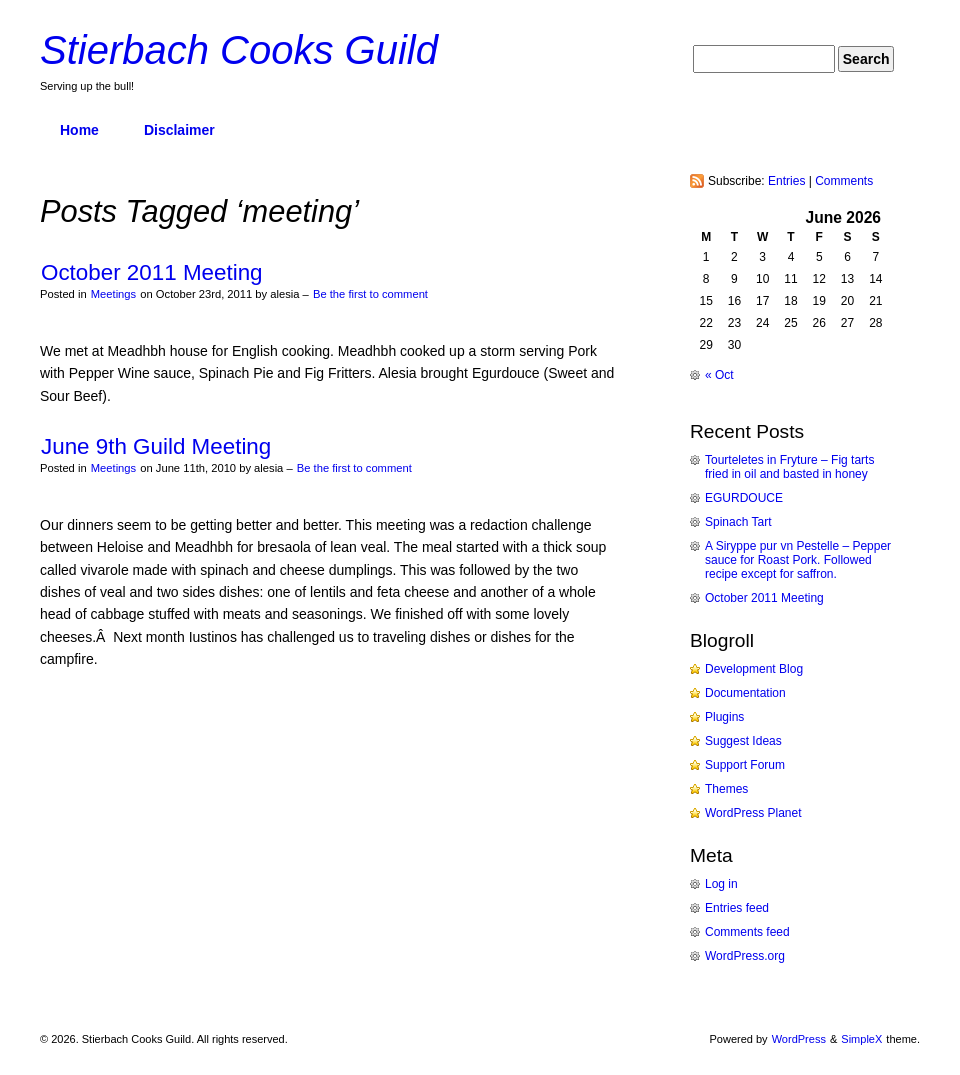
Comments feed (747, 932)
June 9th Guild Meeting (156, 446)
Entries (786, 181)
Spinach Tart (738, 522)
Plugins (724, 717)
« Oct (719, 375)
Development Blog (754, 669)
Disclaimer (179, 130)
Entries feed (737, 908)
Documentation (745, 693)
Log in (721, 884)
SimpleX (861, 1039)
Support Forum (745, 765)
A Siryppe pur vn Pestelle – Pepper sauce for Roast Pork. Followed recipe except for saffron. (798, 560)
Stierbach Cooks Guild (239, 50)
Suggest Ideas (743, 741)
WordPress (799, 1039)
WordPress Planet (753, 813)
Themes (726, 789)
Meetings (113, 294)
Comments (844, 181)
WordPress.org (745, 956)
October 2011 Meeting (152, 272)
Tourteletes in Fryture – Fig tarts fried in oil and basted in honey (789, 467)
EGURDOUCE (744, 498)
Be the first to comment (370, 294)
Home (79, 130)
